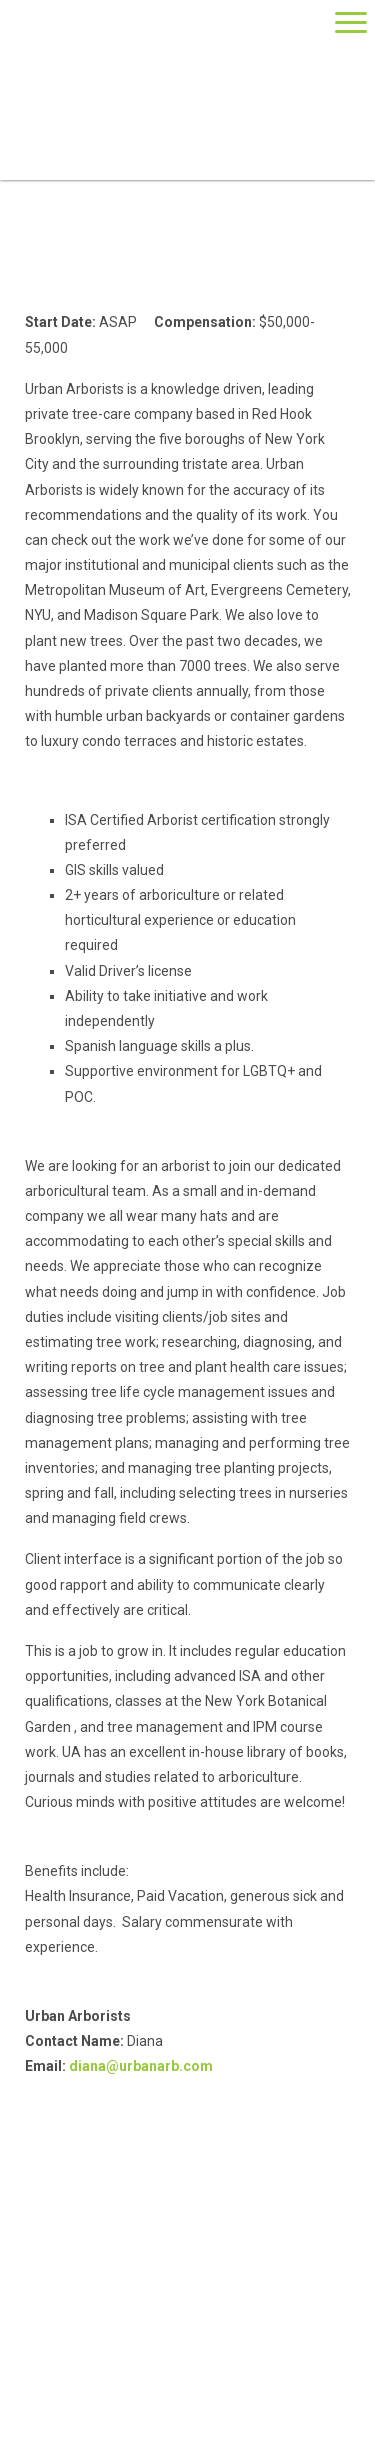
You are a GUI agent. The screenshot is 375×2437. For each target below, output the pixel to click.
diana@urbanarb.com (141, 2066)
